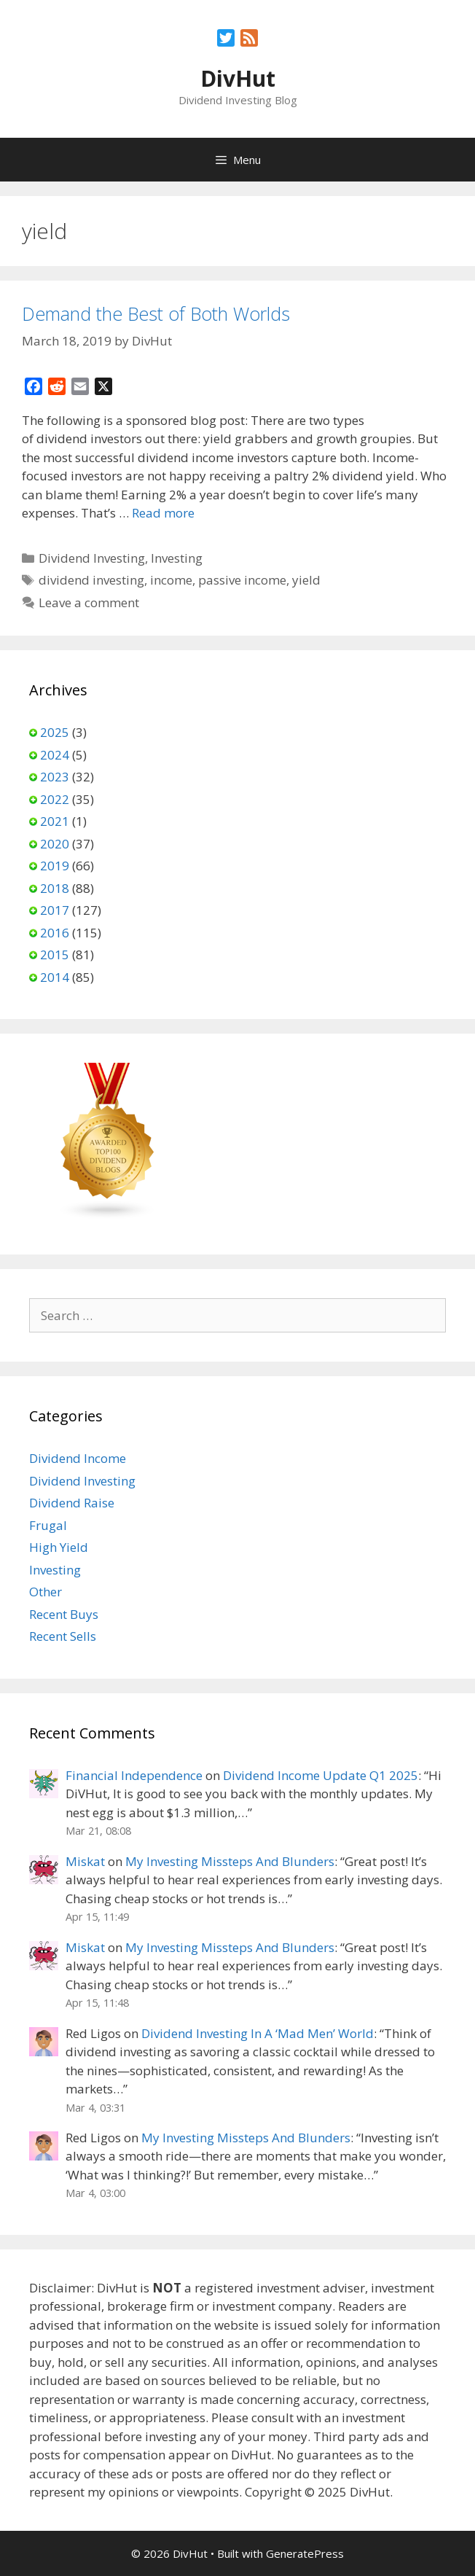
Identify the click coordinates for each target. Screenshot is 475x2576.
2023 (54, 776)
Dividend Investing (92, 558)
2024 (54, 754)
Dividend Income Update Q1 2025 (320, 1775)
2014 (54, 977)
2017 (54, 910)
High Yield (58, 1547)
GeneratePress (305, 2553)
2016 (54, 932)
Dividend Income (77, 1458)
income (171, 579)
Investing (177, 558)
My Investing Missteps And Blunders (229, 1861)
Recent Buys (63, 1614)
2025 (54, 732)
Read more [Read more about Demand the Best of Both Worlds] (163, 512)
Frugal (48, 1525)
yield (306, 579)
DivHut (237, 78)
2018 (54, 888)
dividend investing (91, 579)
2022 (54, 799)
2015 (54, 954)
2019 (54, 865)
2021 (54, 821)
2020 (54, 843)
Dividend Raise (71, 1502)
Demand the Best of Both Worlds (156, 313)
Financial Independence (134, 1775)
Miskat (85, 1861)
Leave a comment (89, 602)
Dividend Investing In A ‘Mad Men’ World (257, 2033)
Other (45, 1591)
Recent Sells (62, 1636)
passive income (242, 579)
